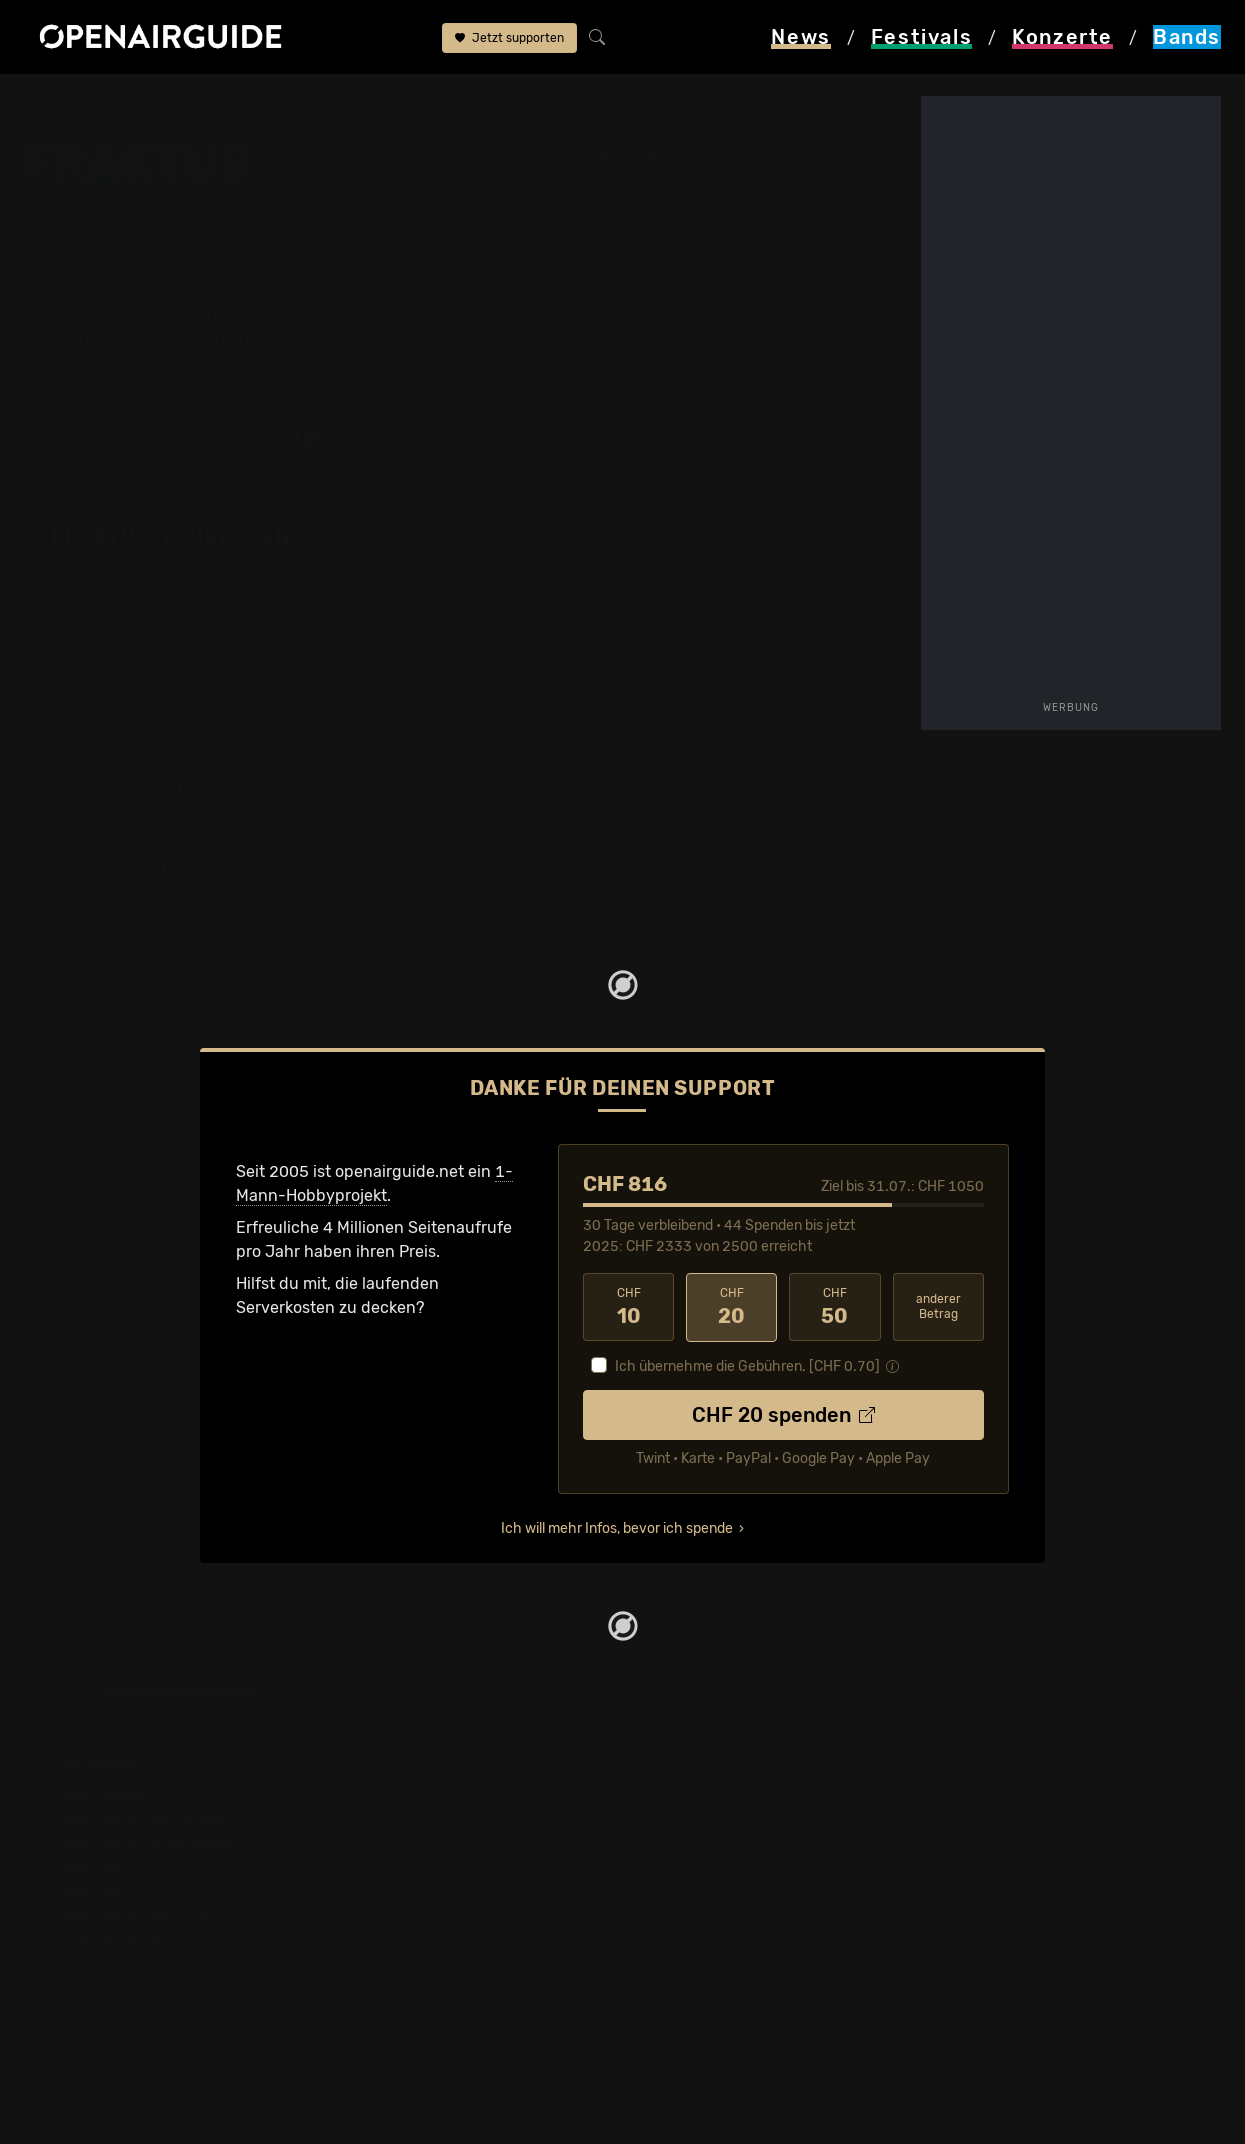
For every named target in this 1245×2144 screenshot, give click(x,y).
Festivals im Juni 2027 (138, 1915)
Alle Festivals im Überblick (150, 2011)
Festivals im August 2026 (148, 1963)
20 (731, 1307)
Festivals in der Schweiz (143, 1819)
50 (834, 1307)
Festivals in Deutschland (145, 1843)
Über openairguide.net (719, 1795)
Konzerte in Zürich (413, 1819)
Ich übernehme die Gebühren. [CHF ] (747, 1366)
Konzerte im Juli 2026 (426, 1939)
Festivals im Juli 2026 (135, 1939)
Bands (140, 102)
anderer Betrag (938, 1306)
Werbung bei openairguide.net (749, 1843)
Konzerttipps (392, 1795)
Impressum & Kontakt (715, 1891)
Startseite (60, 102)
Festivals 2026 (108, 1867)
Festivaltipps (101, 1795)
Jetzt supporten (509, 38)
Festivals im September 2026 (162, 1987)
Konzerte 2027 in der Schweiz (456, 2011)
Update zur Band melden (771, 387)
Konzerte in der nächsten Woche (465, 1915)
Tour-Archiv (186, 314)
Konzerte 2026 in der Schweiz (456, 1987)
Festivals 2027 (108, 1891)
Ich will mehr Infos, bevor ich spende (617, 1528)
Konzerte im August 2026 (440, 1963)
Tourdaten (771, 266)
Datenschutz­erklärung (719, 1867)
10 (628, 1307)
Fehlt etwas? (537, 539)
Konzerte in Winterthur (428, 1867)
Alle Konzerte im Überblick (442, 2035)
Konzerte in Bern (406, 1843)
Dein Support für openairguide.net (764, 1819)
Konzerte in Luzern (414, 1891)
